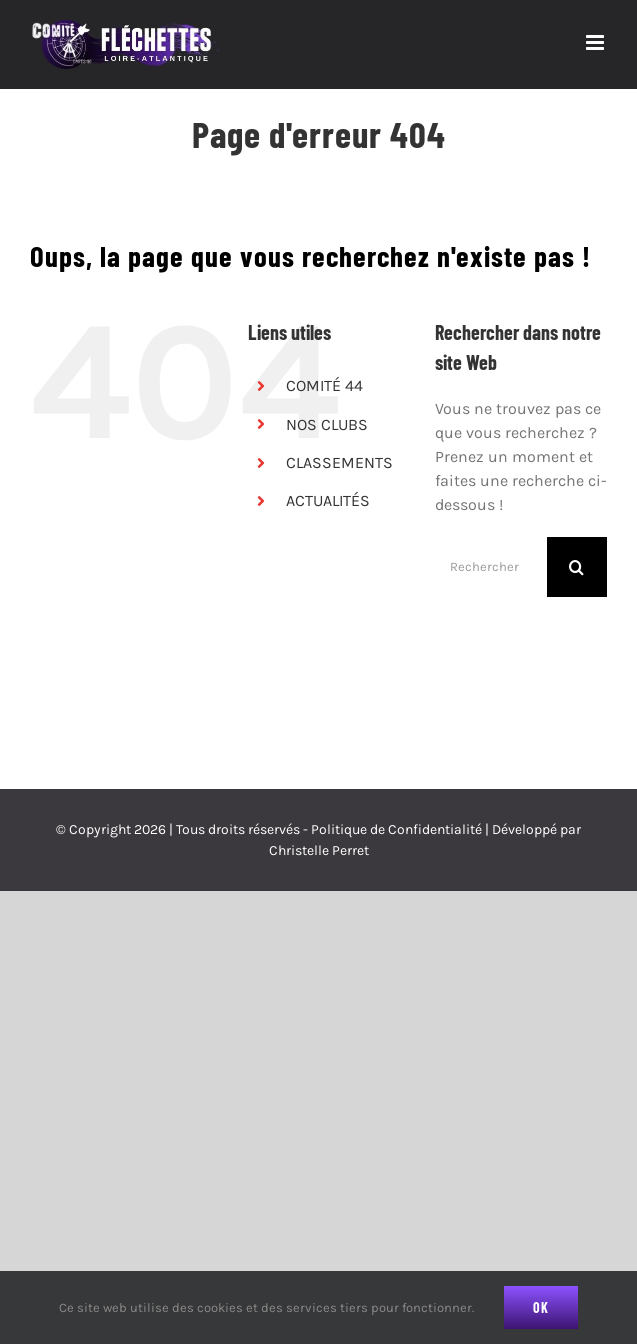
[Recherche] (577, 567)
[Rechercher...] (491, 567)
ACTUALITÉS (328, 500)
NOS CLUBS (327, 424)
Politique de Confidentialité (396, 829)
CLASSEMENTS (339, 462)
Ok (541, 1307)
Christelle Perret (319, 850)
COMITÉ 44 (324, 385)
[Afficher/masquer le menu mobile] (596, 42)
